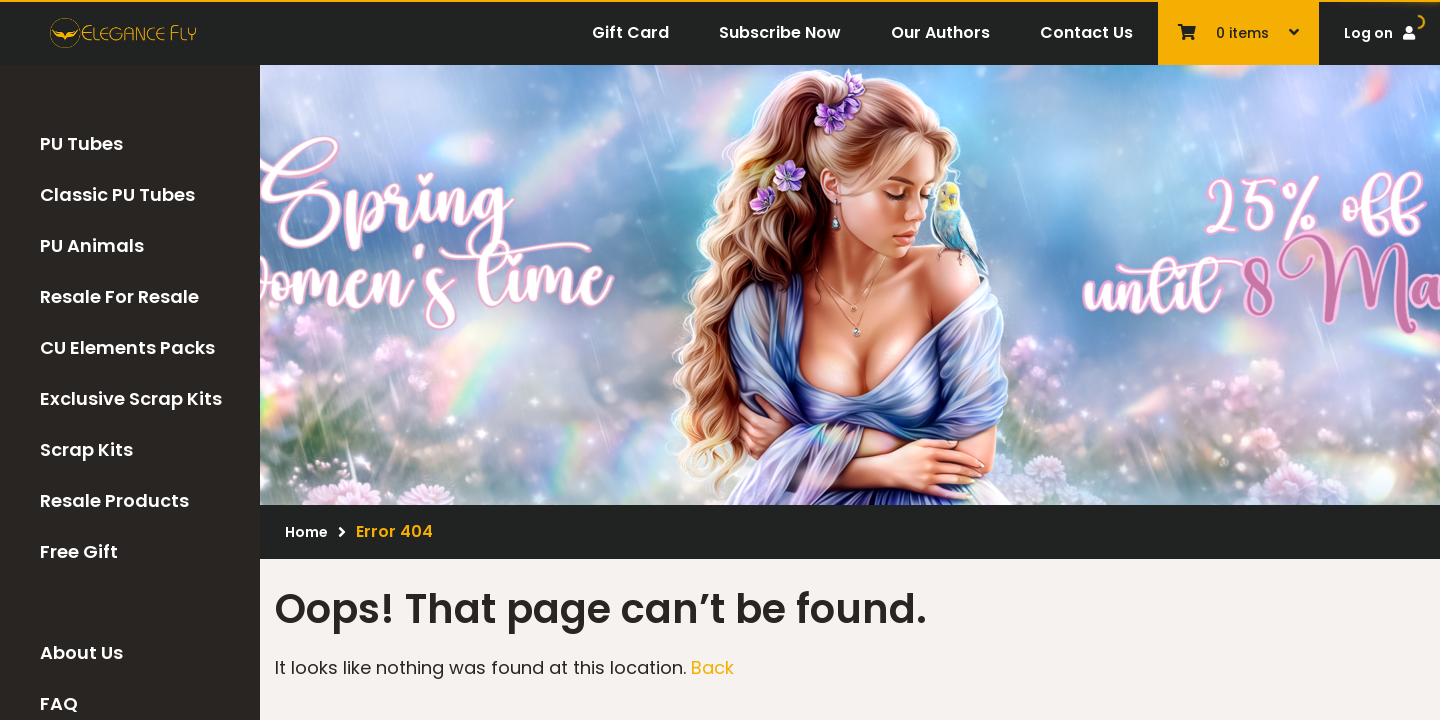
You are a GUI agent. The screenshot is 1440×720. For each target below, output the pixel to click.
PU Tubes (81, 143)
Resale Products (114, 500)
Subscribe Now (780, 32)
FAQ (59, 703)
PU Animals (92, 245)
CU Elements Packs (127, 347)
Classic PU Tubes (117, 194)
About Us (81, 652)
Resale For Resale (119, 296)
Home (306, 532)
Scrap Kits (86, 449)
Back (712, 667)
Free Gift (79, 551)
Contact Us (1086, 32)
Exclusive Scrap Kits (131, 398)
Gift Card (630, 32)
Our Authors (940, 32)
